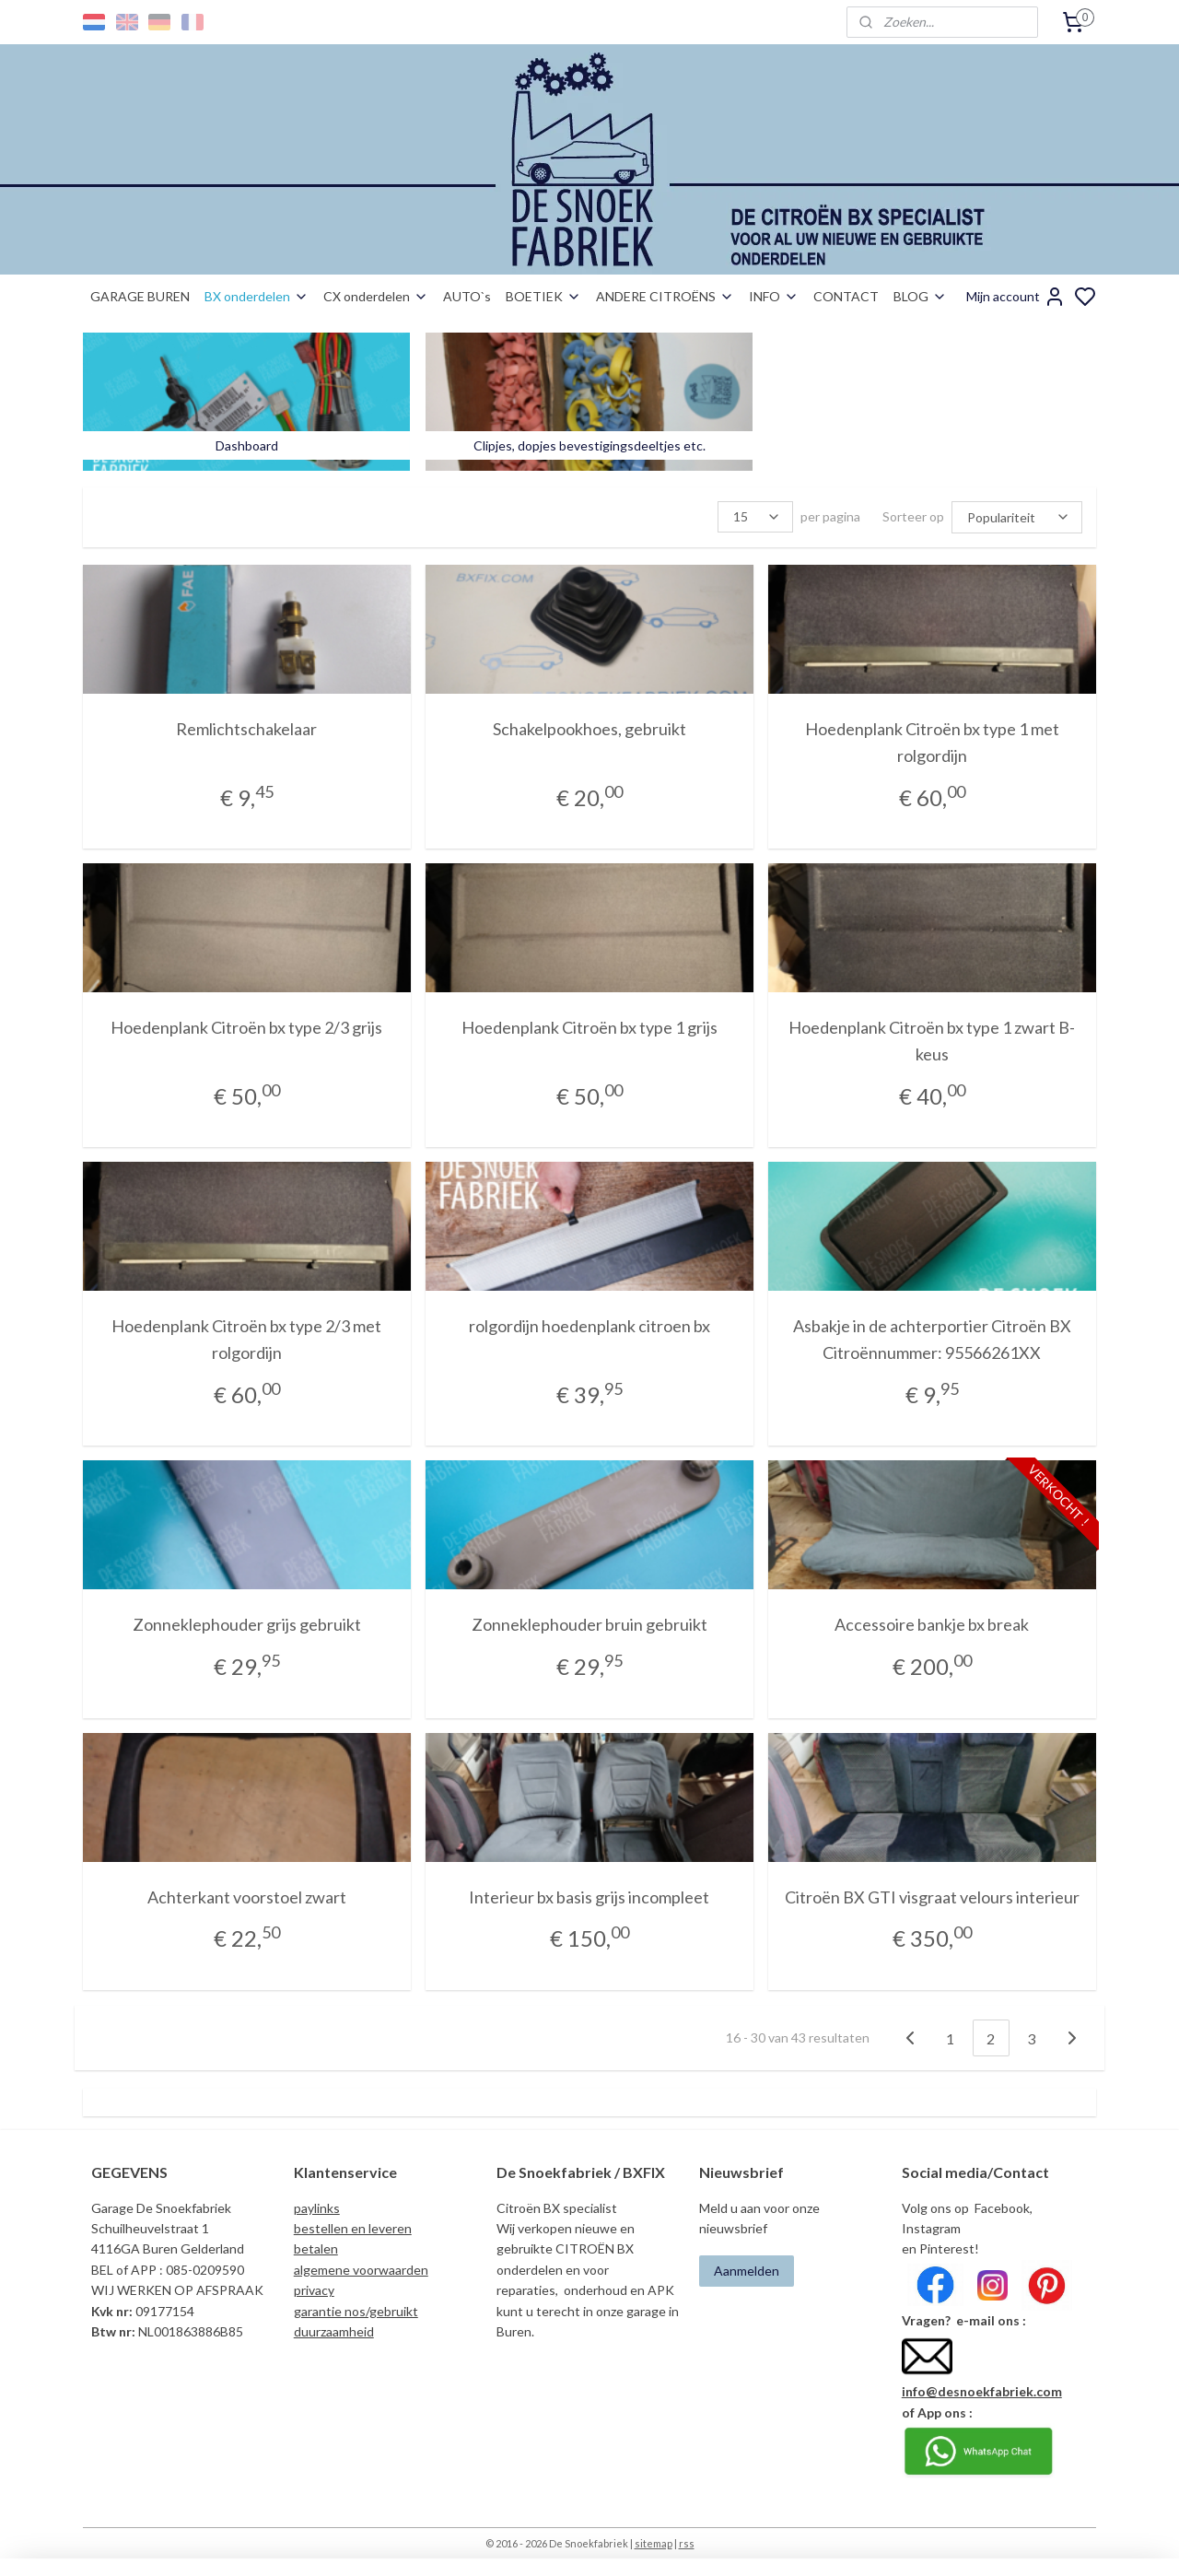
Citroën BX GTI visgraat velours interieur (932, 1896)
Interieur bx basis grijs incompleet (589, 1896)
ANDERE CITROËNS (665, 296)
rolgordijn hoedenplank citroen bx (589, 1325)
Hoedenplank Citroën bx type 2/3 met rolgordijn (246, 1338)
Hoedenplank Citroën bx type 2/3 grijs (246, 1026)
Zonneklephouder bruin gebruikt (589, 1623)
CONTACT (846, 296)
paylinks (317, 2207)
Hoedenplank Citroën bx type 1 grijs (589, 1026)
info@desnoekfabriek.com (982, 2390)
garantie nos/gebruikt (356, 2310)
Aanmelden (746, 2269)
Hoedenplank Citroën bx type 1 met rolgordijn (932, 741)
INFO (774, 296)
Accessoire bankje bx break (932, 1623)
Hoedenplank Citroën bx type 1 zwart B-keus (932, 1039)
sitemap (653, 2542)
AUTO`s (467, 296)
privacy (314, 2289)
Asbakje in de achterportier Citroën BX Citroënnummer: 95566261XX (932, 1338)
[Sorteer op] (1016, 516)
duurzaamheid (334, 2330)
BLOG (920, 296)
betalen (316, 2247)
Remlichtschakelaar (246, 728)
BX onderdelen (256, 296)
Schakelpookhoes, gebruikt (589, 728)
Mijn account (1016, 297)
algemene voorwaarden (361, 2269)
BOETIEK (543, 296)
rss (687, 2542)
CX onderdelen (375, 296)
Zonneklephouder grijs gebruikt (247, 1623)
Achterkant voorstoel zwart (246, 1896)
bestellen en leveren (353, 2227)
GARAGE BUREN (140, 296)
